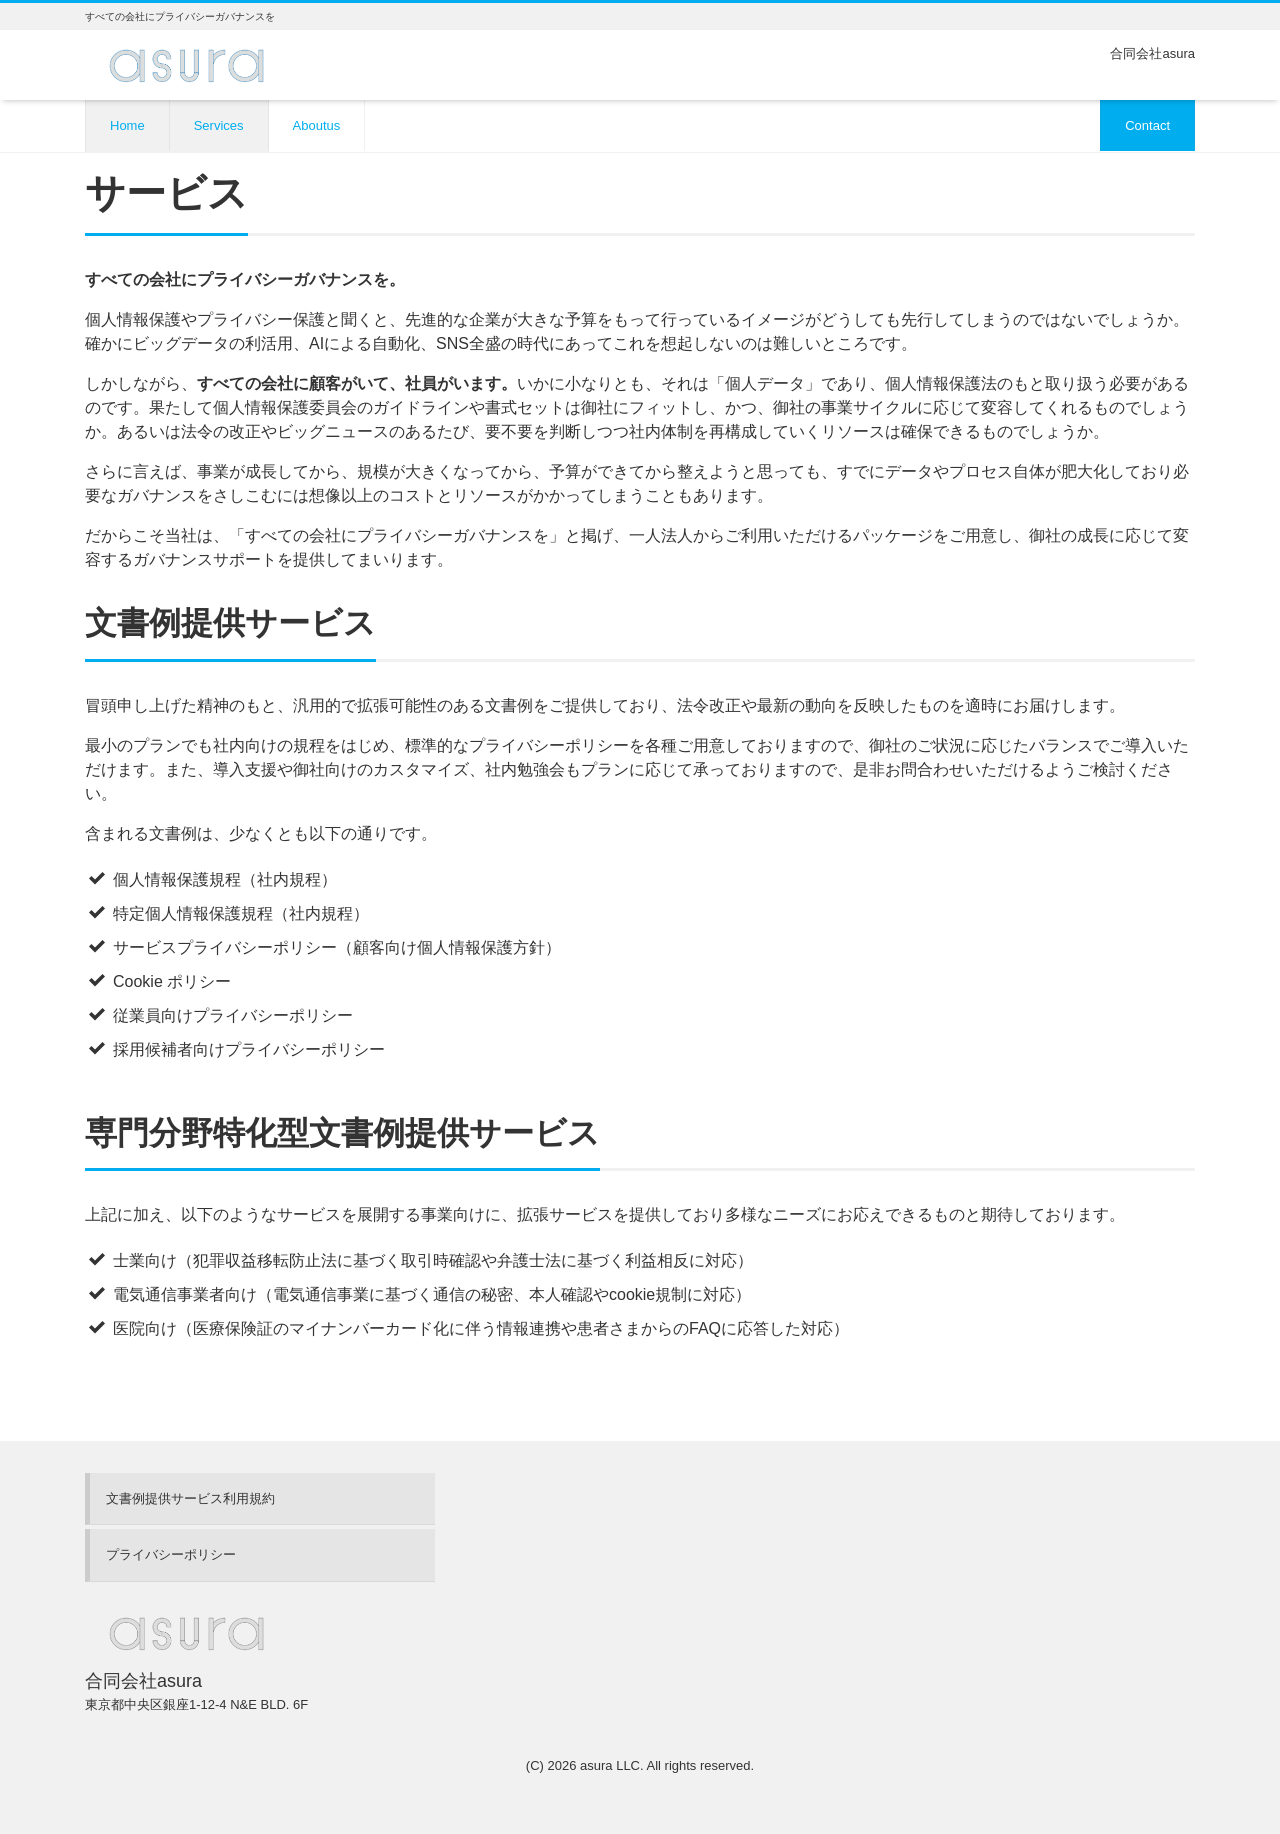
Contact (1147, 125)
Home (127, 125)
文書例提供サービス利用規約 (190, 1498)
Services (219, 125)
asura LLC (610, 1765)
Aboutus (317, 125)
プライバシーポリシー (171, 1554)
